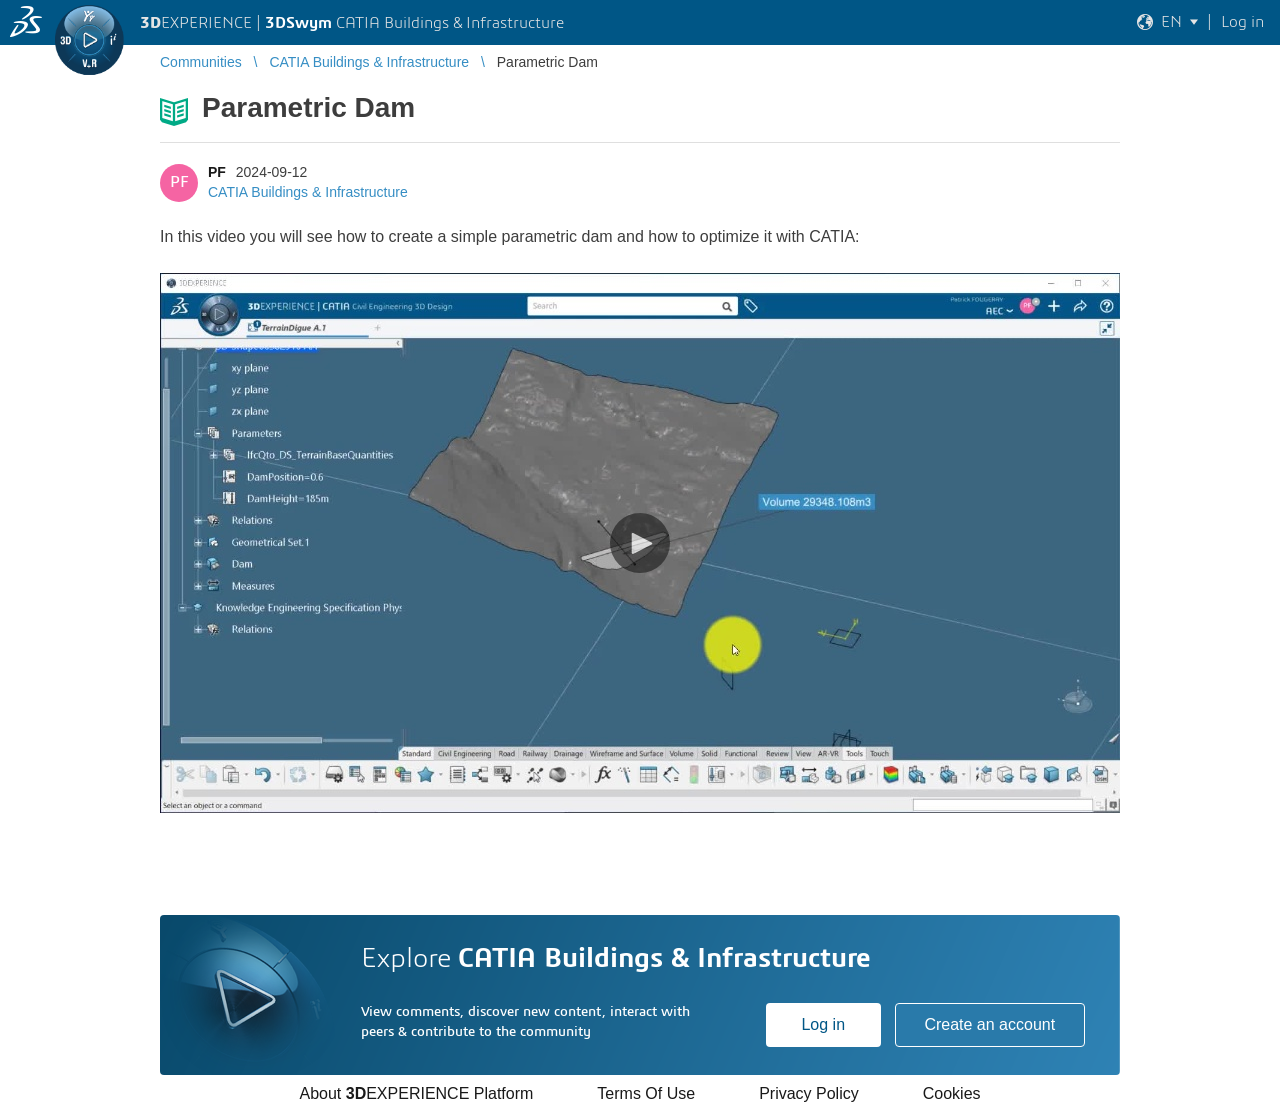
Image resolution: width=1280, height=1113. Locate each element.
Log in (823, 1024)
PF (217, 172)
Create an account (989, 1024)
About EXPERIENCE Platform (416, 1093)
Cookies (952, 1093)
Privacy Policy (809, 1093)
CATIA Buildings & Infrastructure (308, 192)
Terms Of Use (646, 1093)
